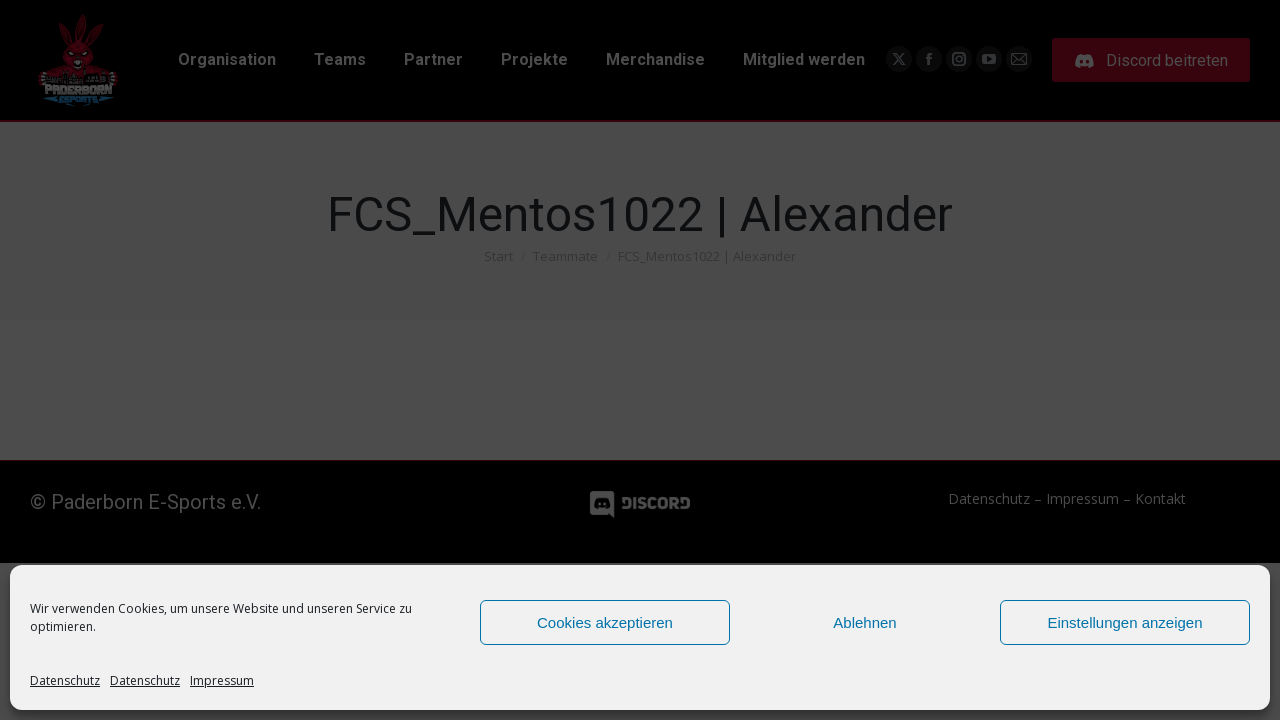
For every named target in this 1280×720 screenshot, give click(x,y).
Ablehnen (864, 622)
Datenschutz (65, 680)
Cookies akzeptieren (605, 622)
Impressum (222, 680)
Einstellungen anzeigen (1124, 622)
